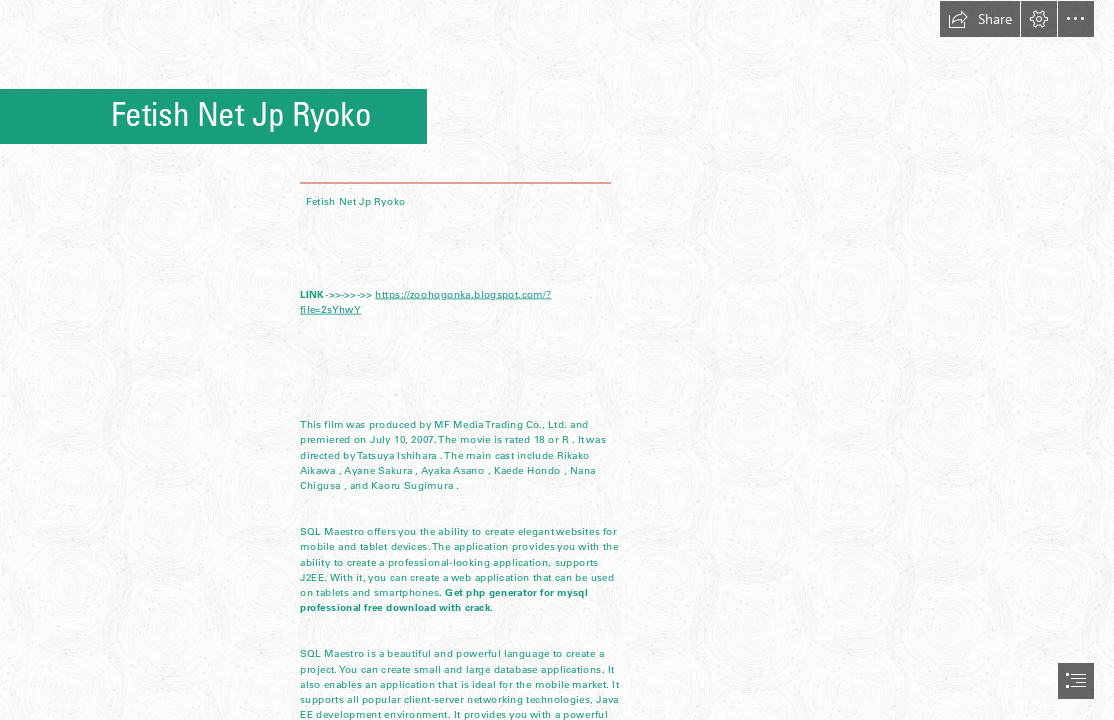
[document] (557, 360)
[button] (980, 19)
